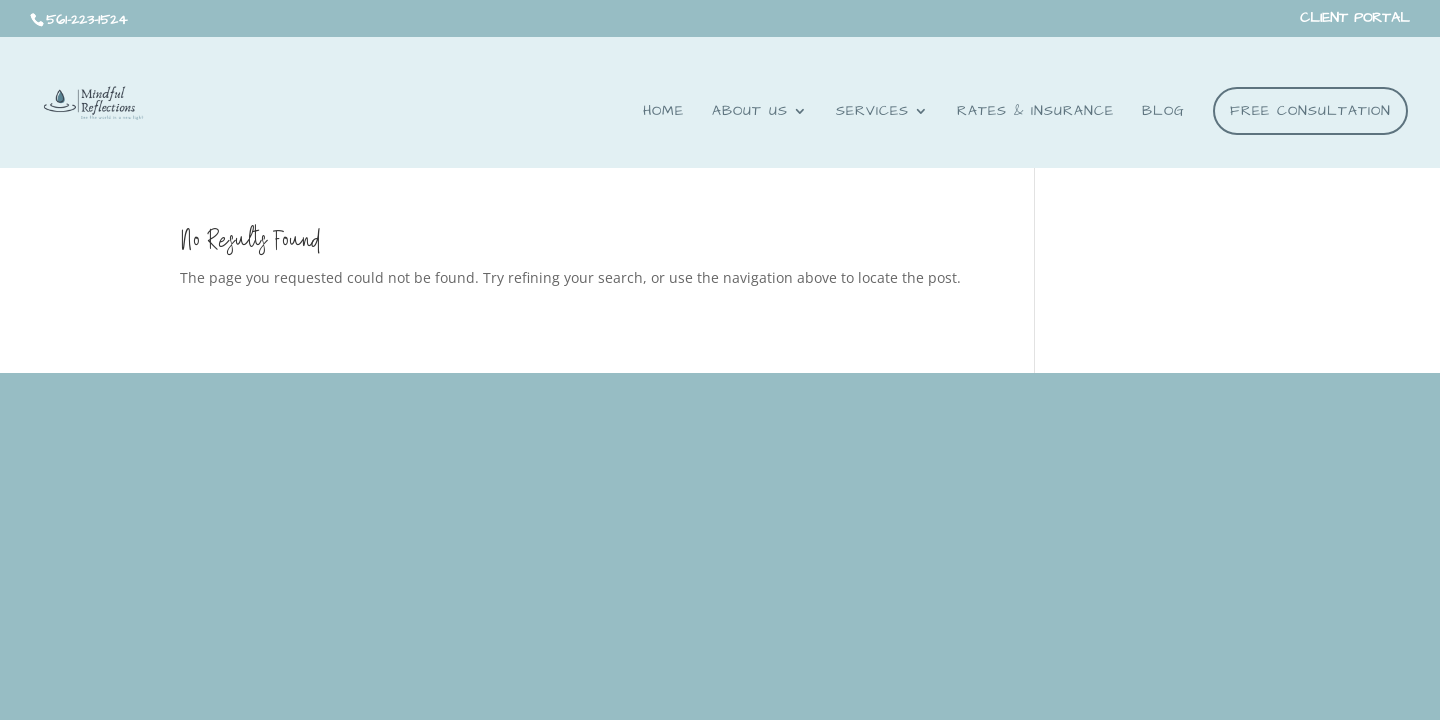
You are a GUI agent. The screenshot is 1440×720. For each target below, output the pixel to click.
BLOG (1163, 112)
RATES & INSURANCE (1035, 112)
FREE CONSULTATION (1310, 111)
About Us (750, 112)
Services (872, 112)
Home (663, 112)
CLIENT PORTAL (1355, 19)
